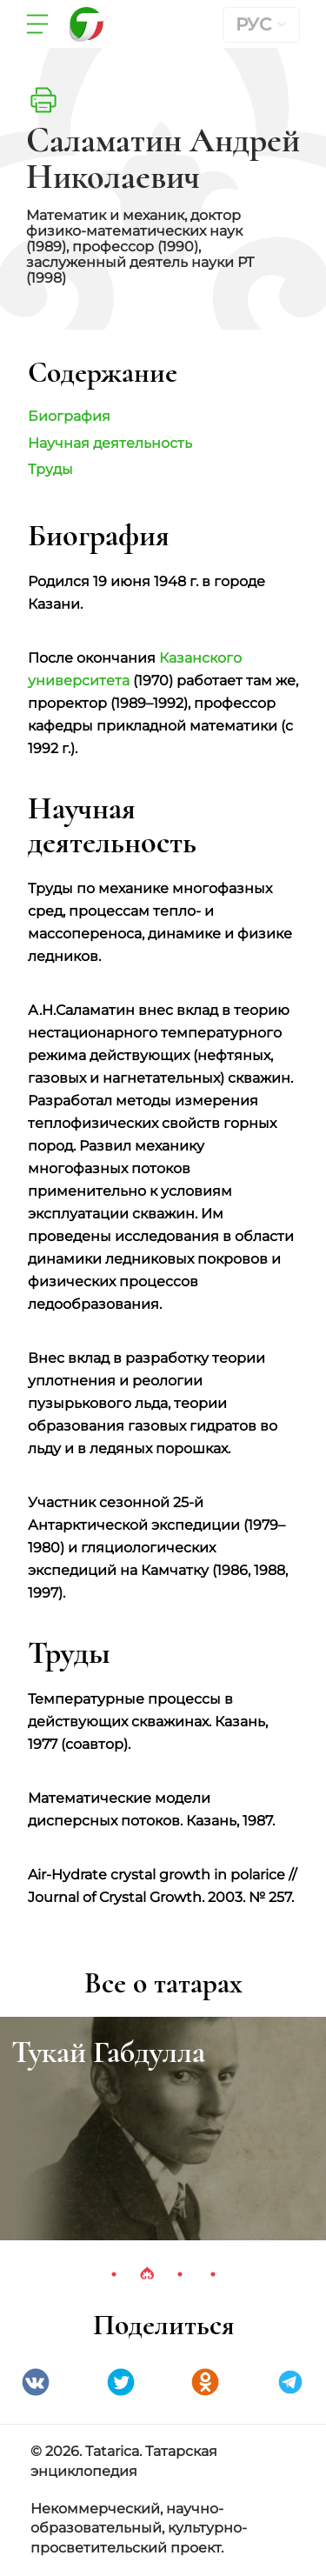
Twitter (121, 2382)
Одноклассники (205, 2382)
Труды (50, 469)
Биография (69, 416)
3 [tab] (180, 2274)
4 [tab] (213, 2274)
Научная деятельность (110, 443)
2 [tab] (146, 2274)
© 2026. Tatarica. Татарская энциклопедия (123, 2461)
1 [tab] (113, 2274)
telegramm (290, 2382)
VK (36, 2382)
